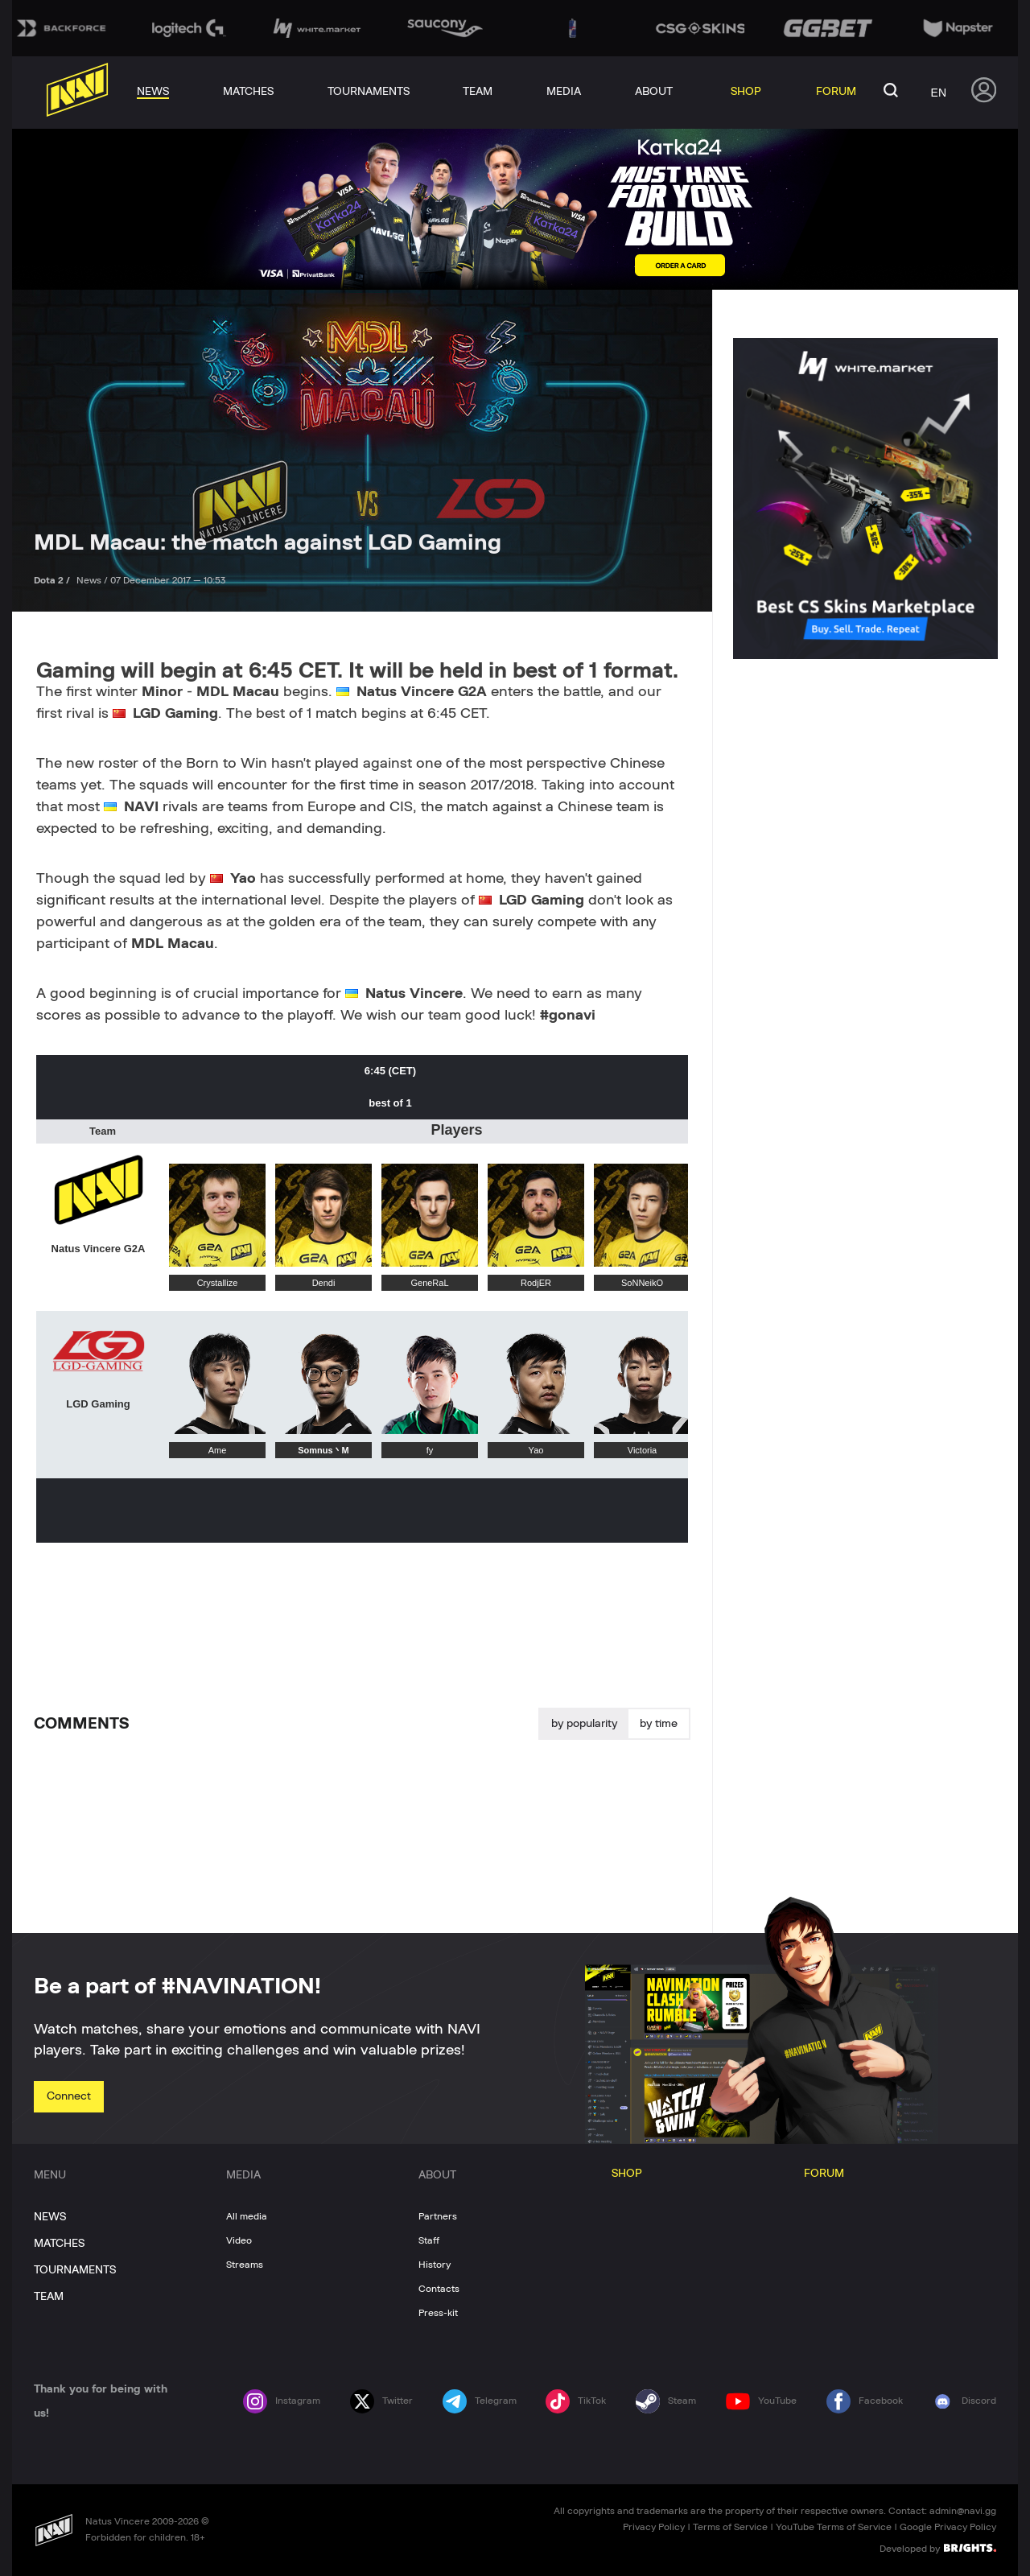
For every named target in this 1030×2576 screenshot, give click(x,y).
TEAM (49, 2296)
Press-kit (438, 2313)
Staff (428, 2240)
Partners (437, 2216)
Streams (244, 2264)
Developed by (938, 2548)
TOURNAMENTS (75, 2270)
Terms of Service (730, 2527)
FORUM (824, 2173)
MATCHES (59, 2243)
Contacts (438, 2289)
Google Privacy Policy (948, 2527)
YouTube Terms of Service (834, 2527)
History (434, 2264)
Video (239, 2240)
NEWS (50, 2217)
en (938, 92)
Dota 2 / (53, 580)
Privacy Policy (654, 2527)
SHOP (627, 2173)
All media (246, 2216)
